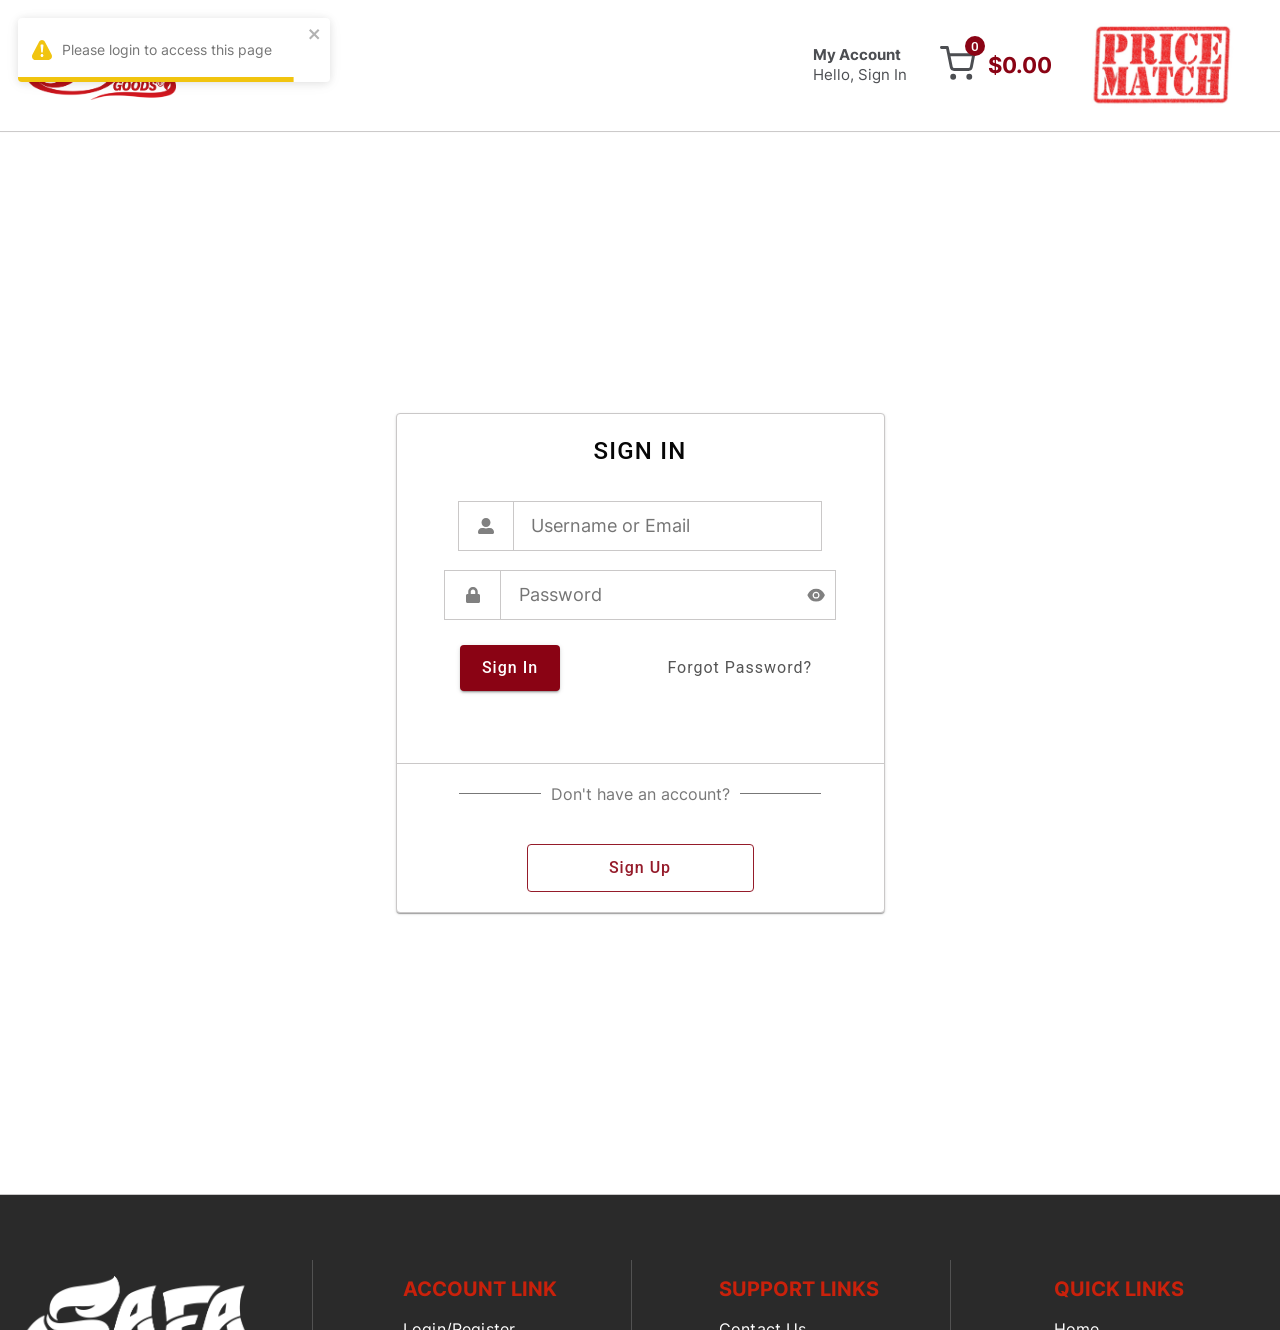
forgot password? (739, 668)
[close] (315, 35)
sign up (640, 868)
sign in (510, 668)
